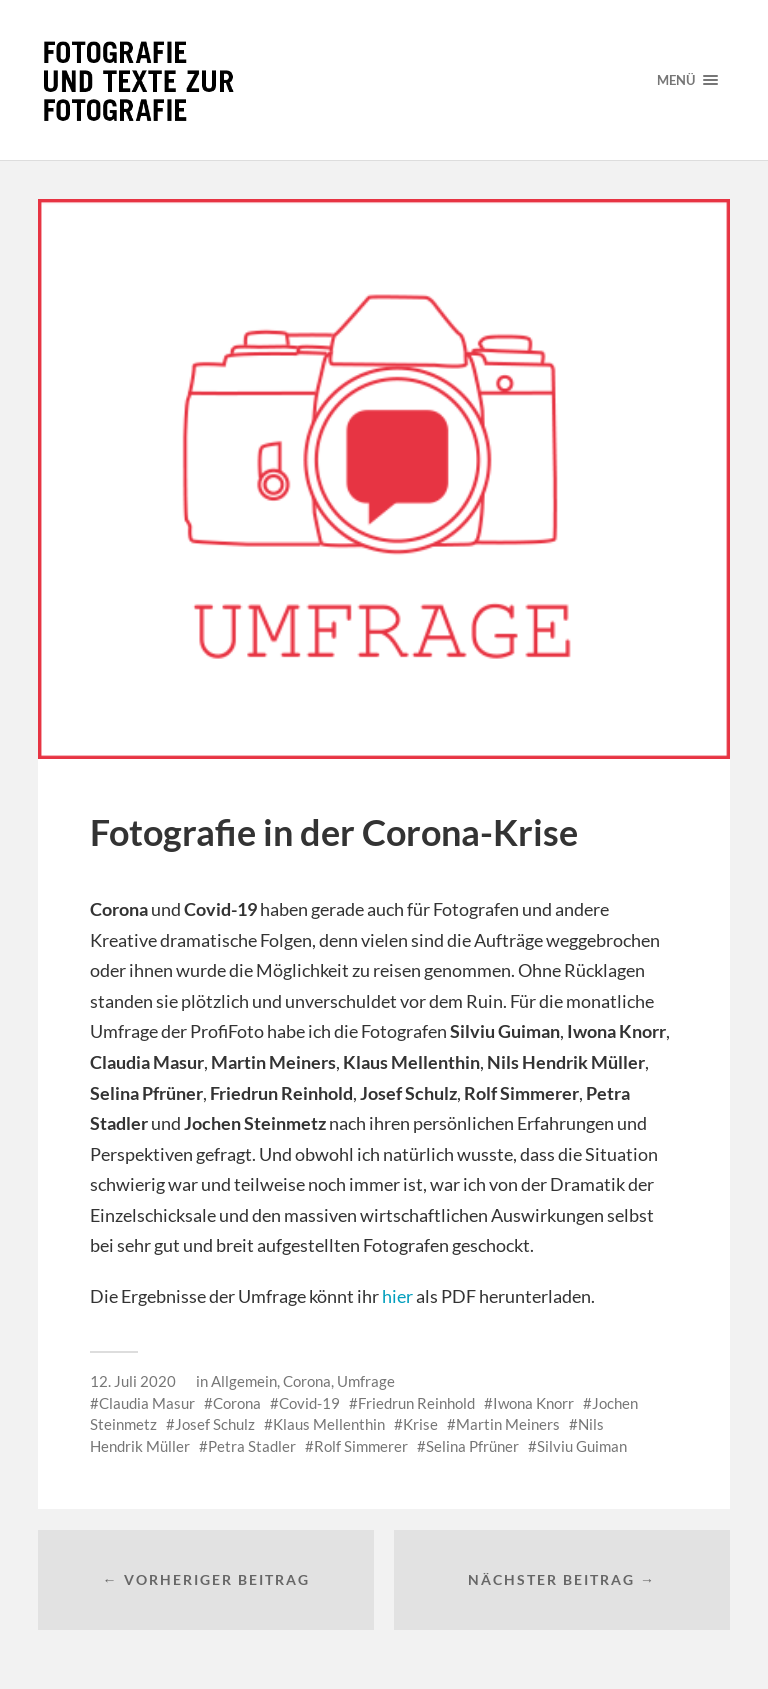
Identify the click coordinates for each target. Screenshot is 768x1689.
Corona (307, 1381)
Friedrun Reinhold (416, 1403)
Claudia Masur (147, 1403)
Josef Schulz (215, 1424)
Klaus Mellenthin (329, 1424)
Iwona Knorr (533, 1403)
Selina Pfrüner (472, 1446)
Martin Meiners (508, 1424)
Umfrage (366, 1381)
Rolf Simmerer (361, 1446)
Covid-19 (309, 1403)
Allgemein (244, 1381)
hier (397, 1296)
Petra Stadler (252, 1446)
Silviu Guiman (582, 1446)
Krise (420, 1424)
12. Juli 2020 (133, 1381)
